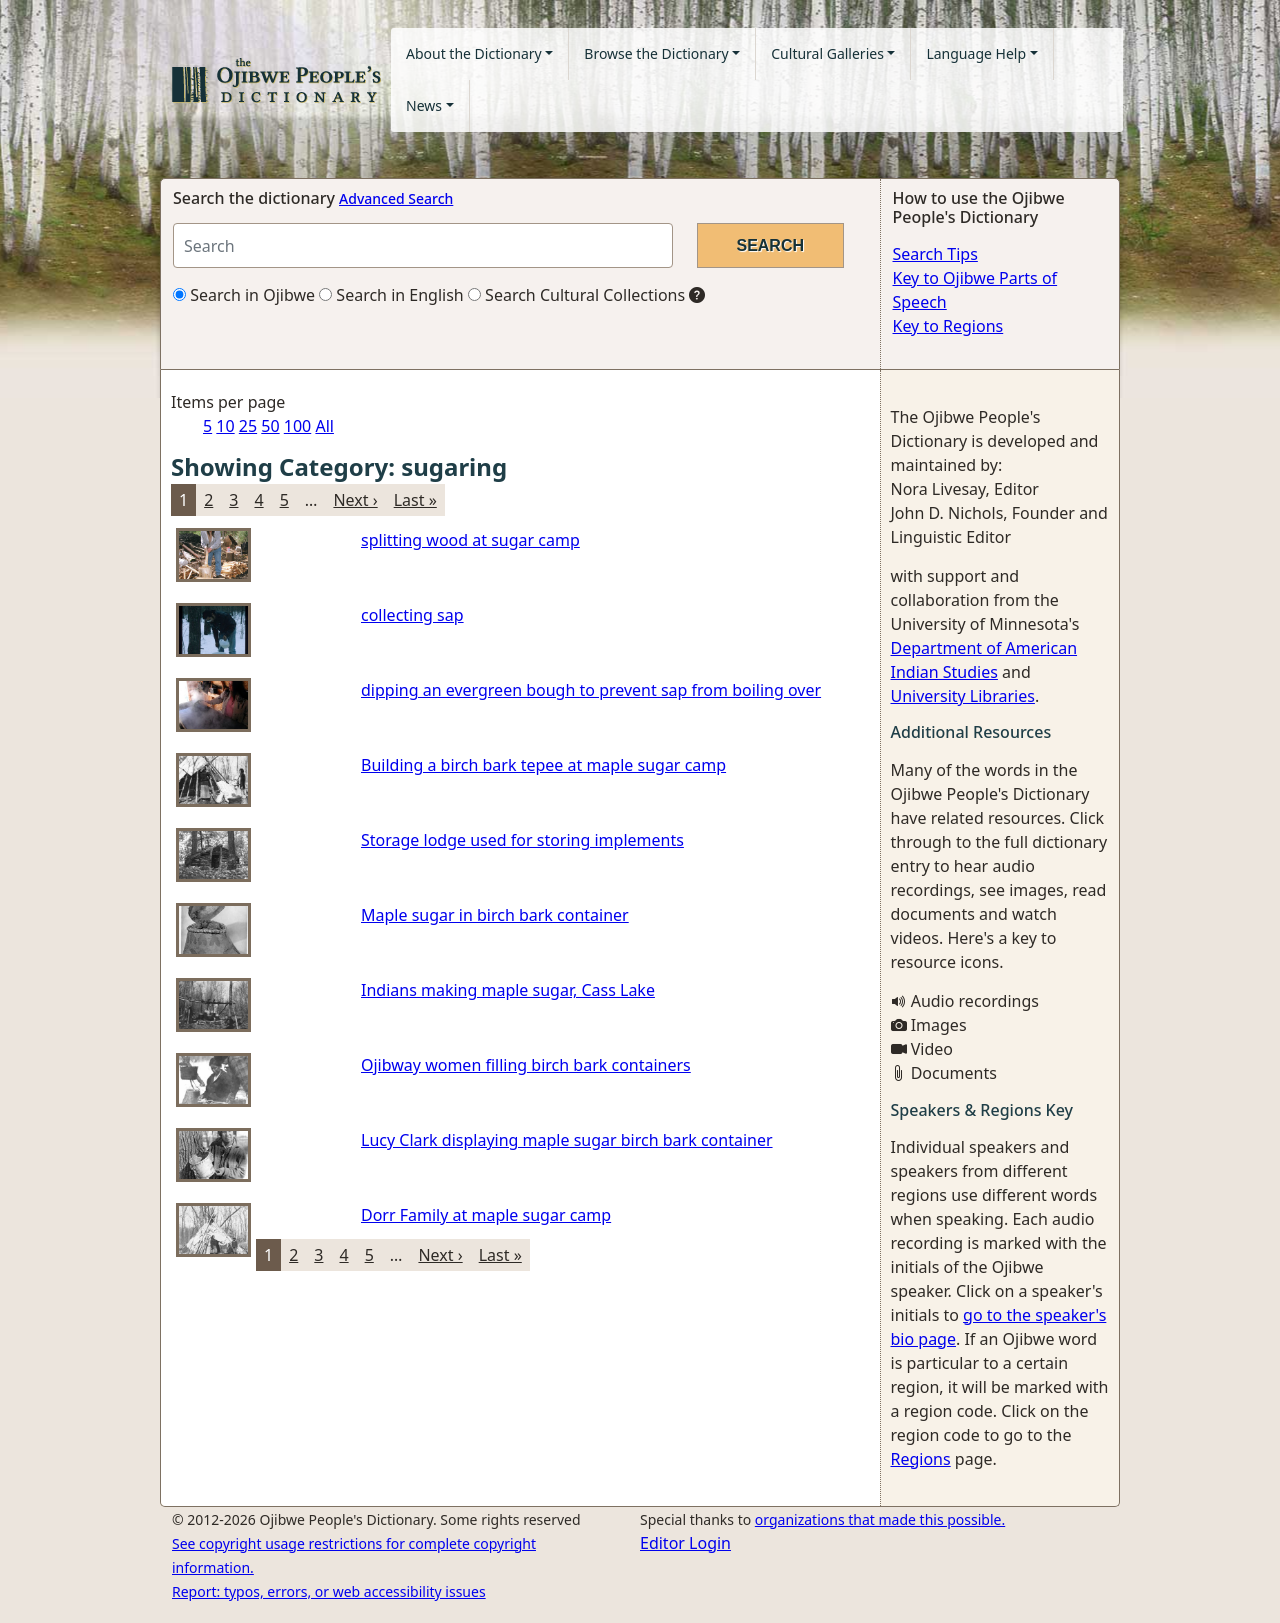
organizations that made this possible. (880, 1519)
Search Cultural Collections (576, 295)
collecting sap (412, 615)
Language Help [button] (976, 53)
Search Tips (935, 254)
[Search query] (423, 245)
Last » (415, 500)
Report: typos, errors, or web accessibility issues (329, 1591)
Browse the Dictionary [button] (656, 53)
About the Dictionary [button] (474, 53)
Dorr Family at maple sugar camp (486, 1215)
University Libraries (963, 696)
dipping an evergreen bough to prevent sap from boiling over (591, 690)
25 (248, 426)
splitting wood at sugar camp (470, 540)
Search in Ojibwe (244, 295)
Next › (355, 500)
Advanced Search (396, 198)
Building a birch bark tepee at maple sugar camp (543, 765)
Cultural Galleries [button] (827, 53)
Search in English (391, 295)
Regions (921, 1459)
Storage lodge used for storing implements (522, 840)
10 (225, 426)
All (324, 426)
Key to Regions (948, 326)
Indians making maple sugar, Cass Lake (508, 990)
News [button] (424, 105)
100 (297, 426)
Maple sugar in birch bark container (495, 915)
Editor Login (685, 1543)
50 (270, 426)
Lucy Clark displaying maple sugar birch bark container (567, 1140)
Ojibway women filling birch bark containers (526, 1065)
